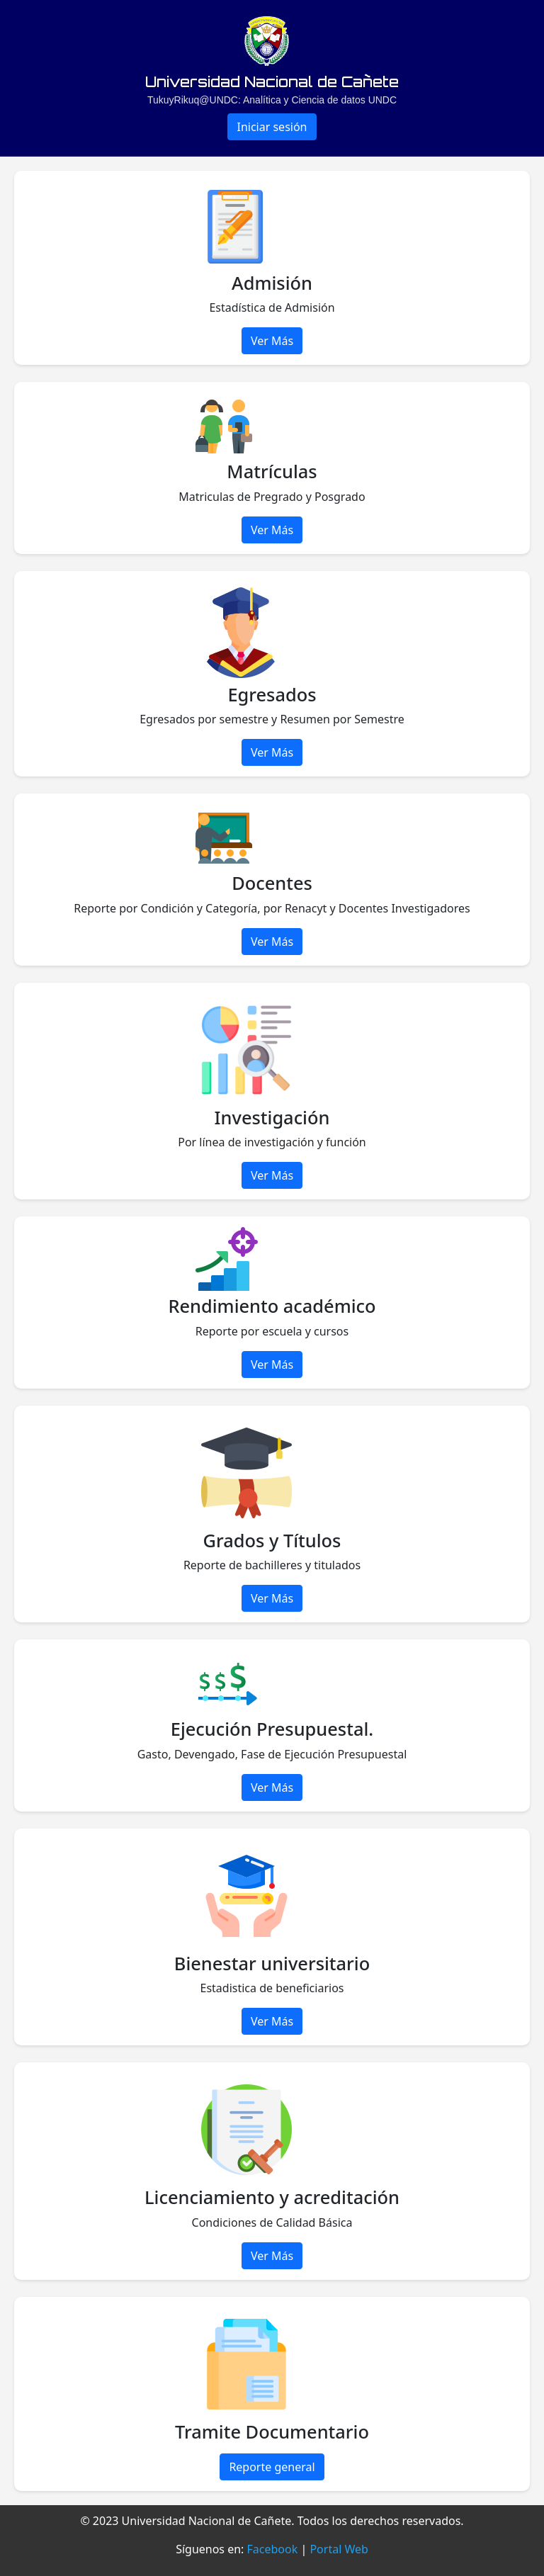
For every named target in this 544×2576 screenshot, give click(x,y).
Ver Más (272, 341)
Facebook (272, 2549)
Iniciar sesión (272, 127)
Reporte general (271, 2467)
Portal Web (339, 2549)
